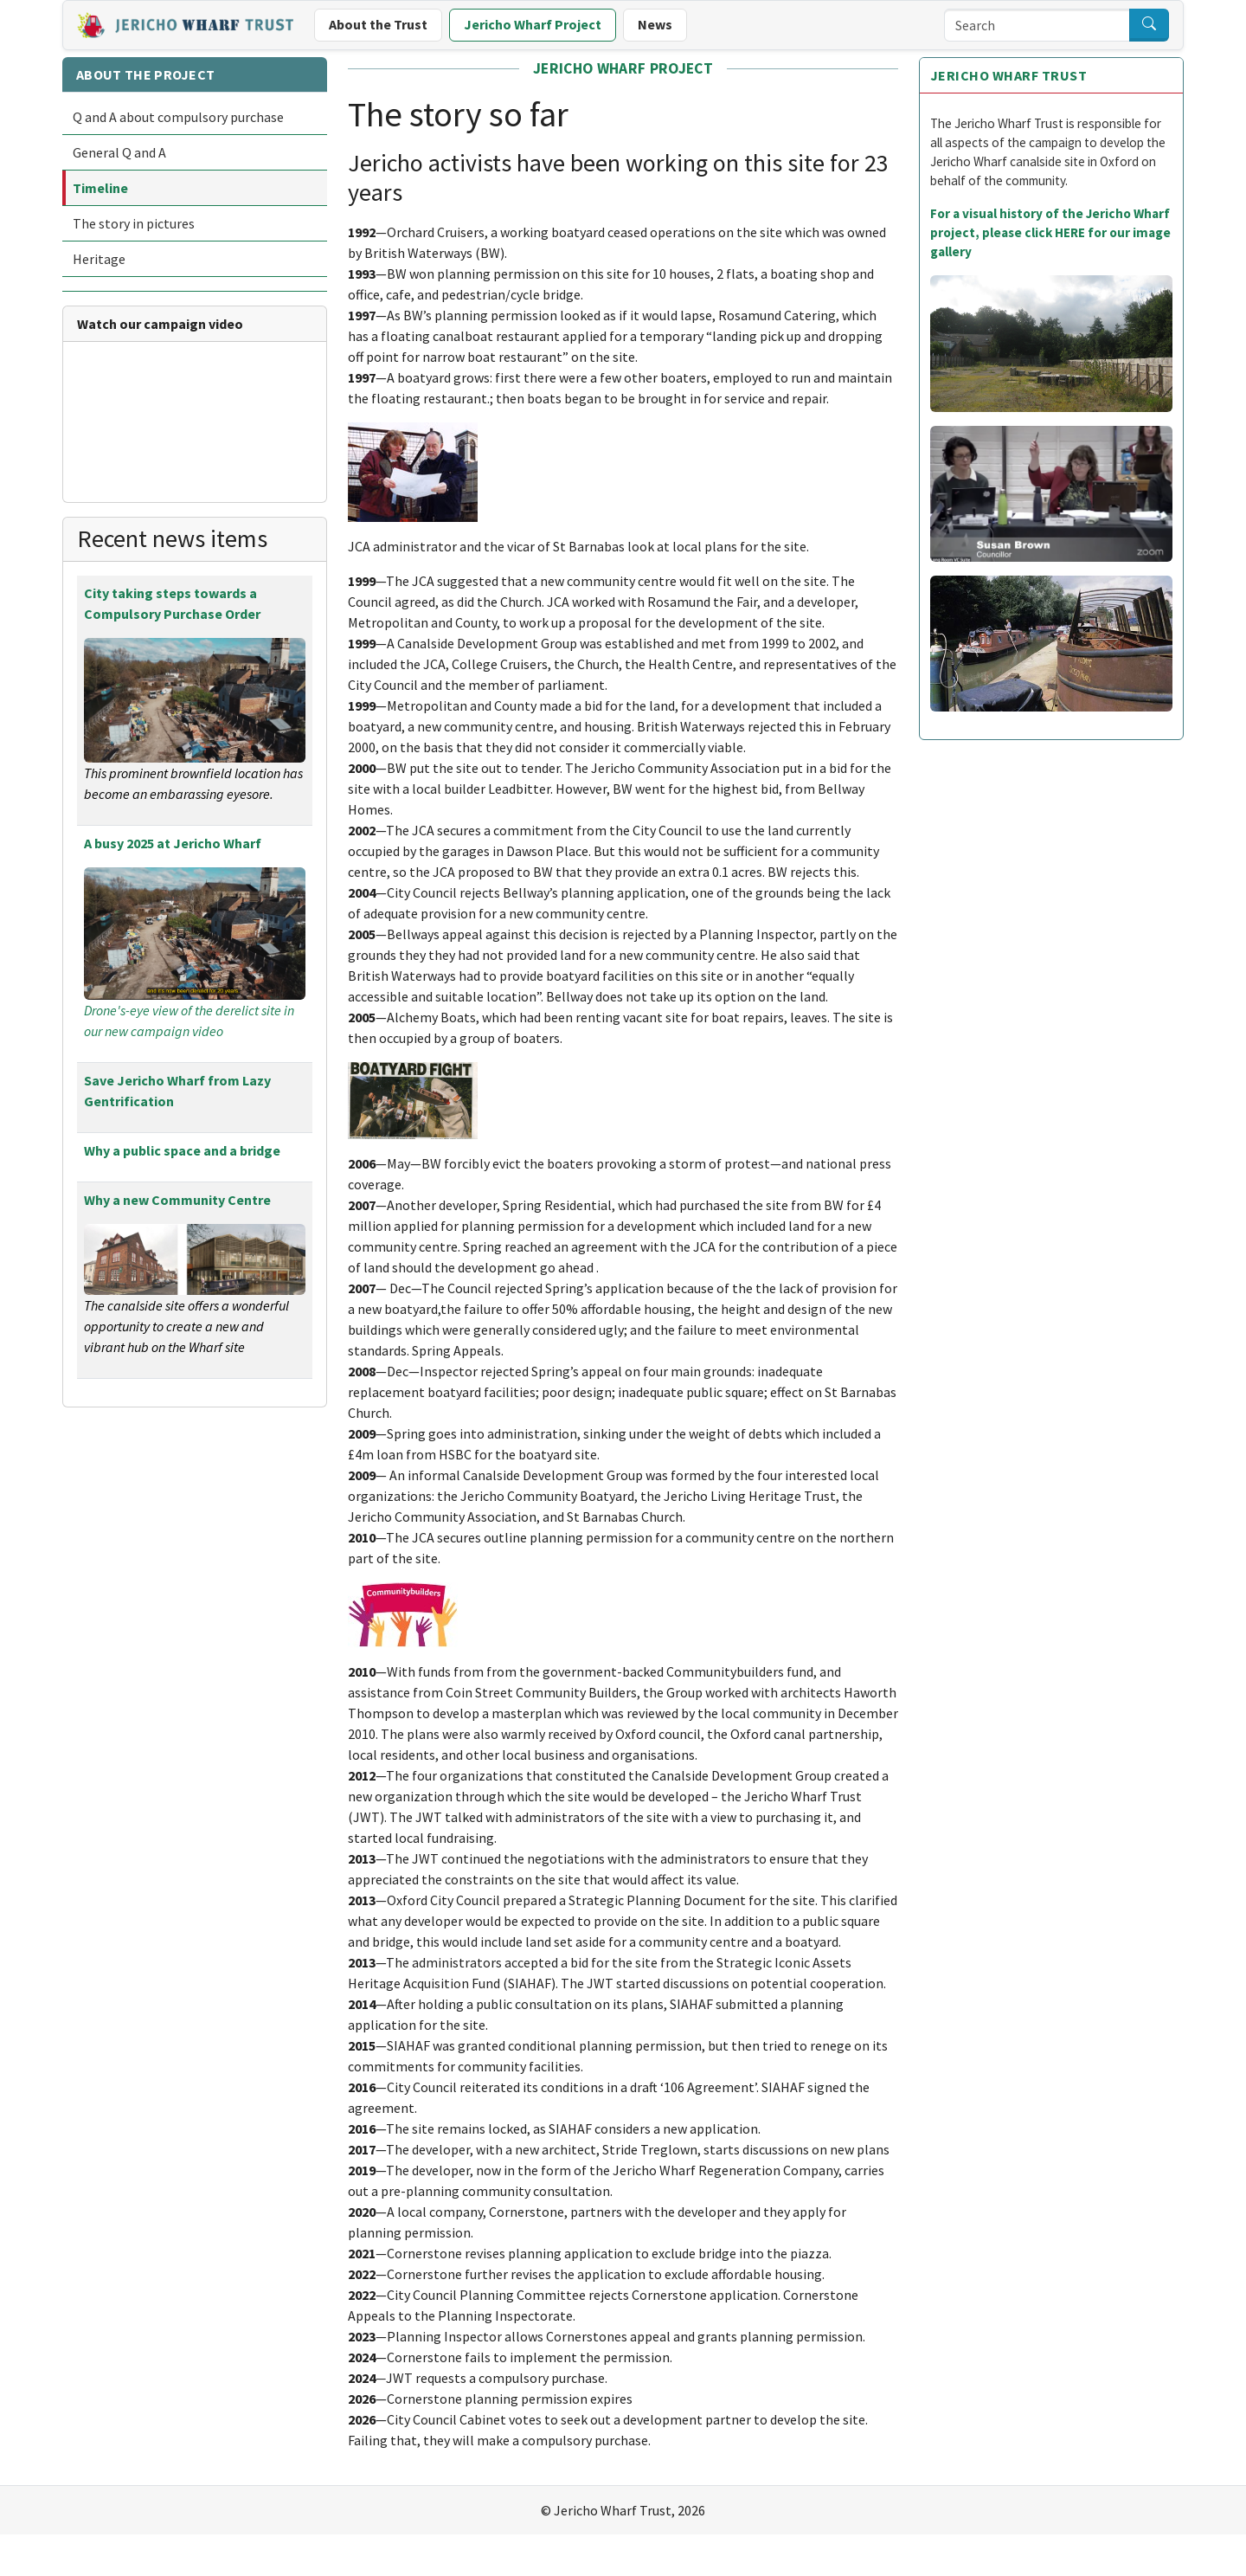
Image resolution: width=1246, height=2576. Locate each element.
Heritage (99, 258)
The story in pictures (134, 223)
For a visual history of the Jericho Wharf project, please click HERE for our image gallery (1050, 232)
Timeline (100, 187)
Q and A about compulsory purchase (178, 117)
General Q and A (119, 152)
